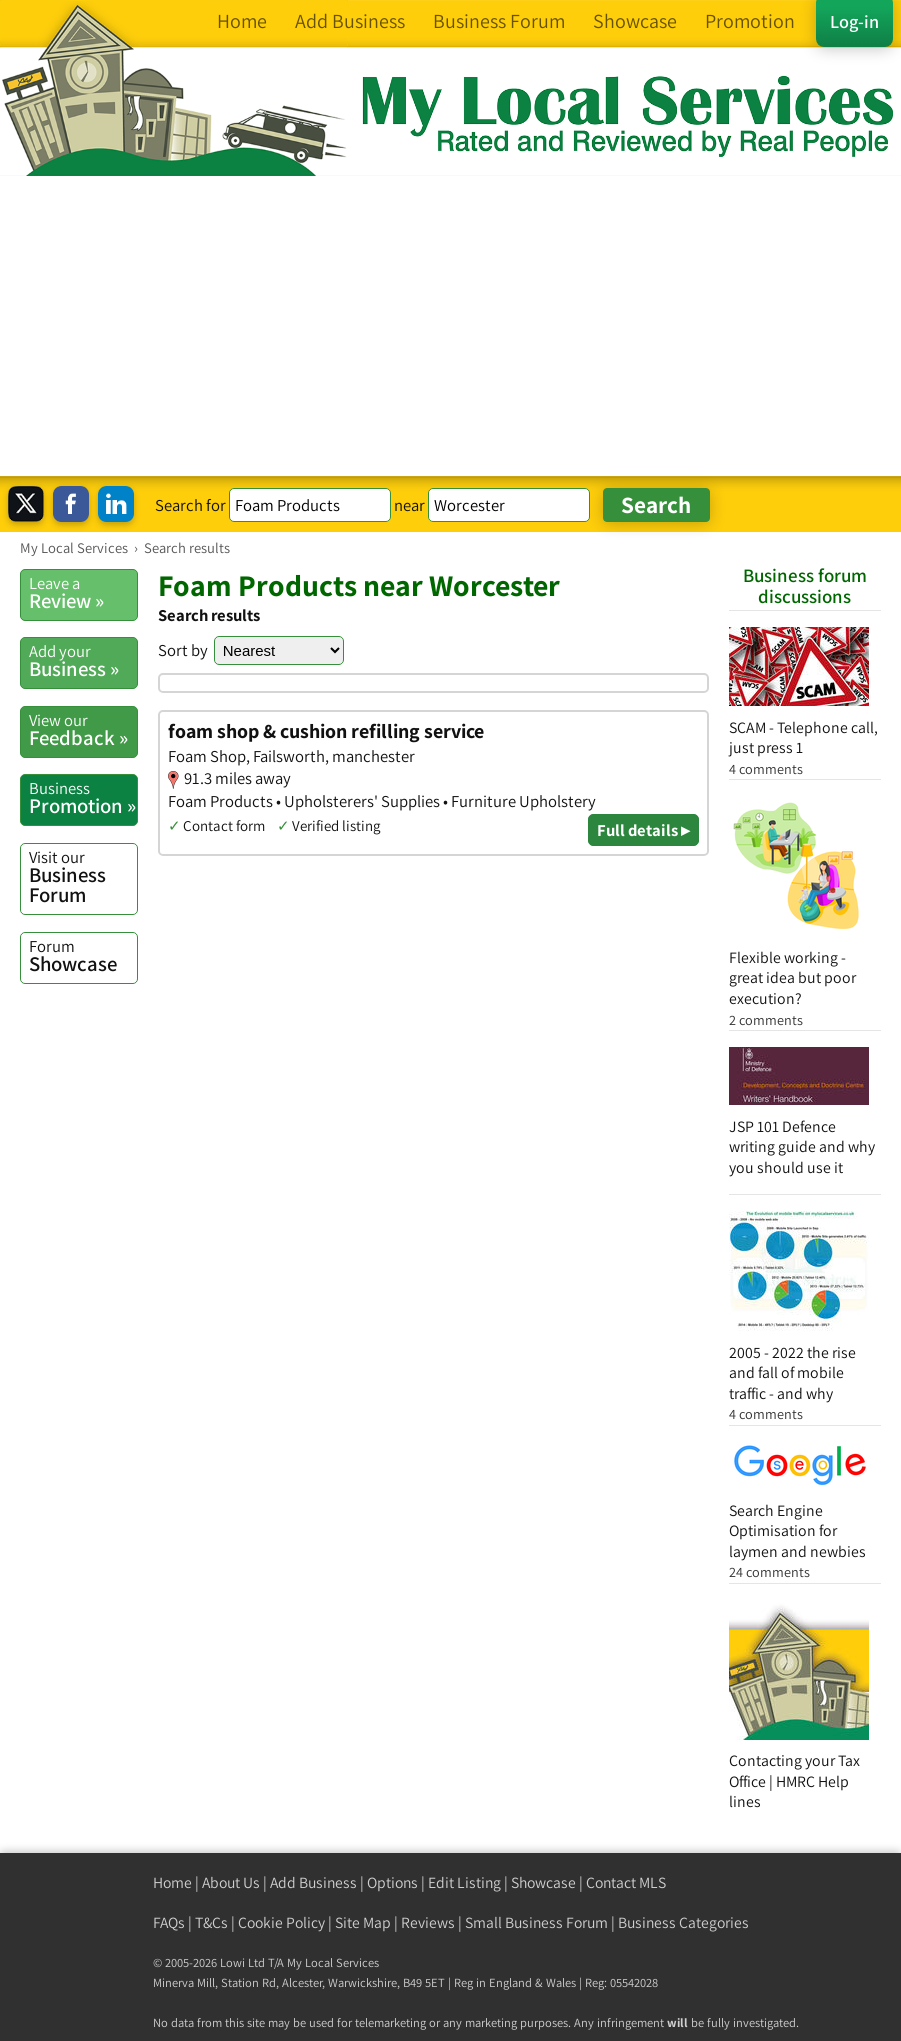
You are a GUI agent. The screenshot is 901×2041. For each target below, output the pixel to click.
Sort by (183, 650)
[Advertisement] (450, 326)
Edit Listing (464, 1882)
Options (392, 1882)
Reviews (428, 1922)
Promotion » (83, 798)
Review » (83, 593)
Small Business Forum (536, 1922)
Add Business (313, 1882)
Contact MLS (626, 1882)
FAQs (169, 1922)
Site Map (363, 1922)
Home (172, 1882)
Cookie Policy (281, 1922)
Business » (83, 661)
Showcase (83, 956)
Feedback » (83, 730)
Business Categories (683, 1922)
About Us (231, 1882)
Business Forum (83, 877)
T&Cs (211, 1922)
